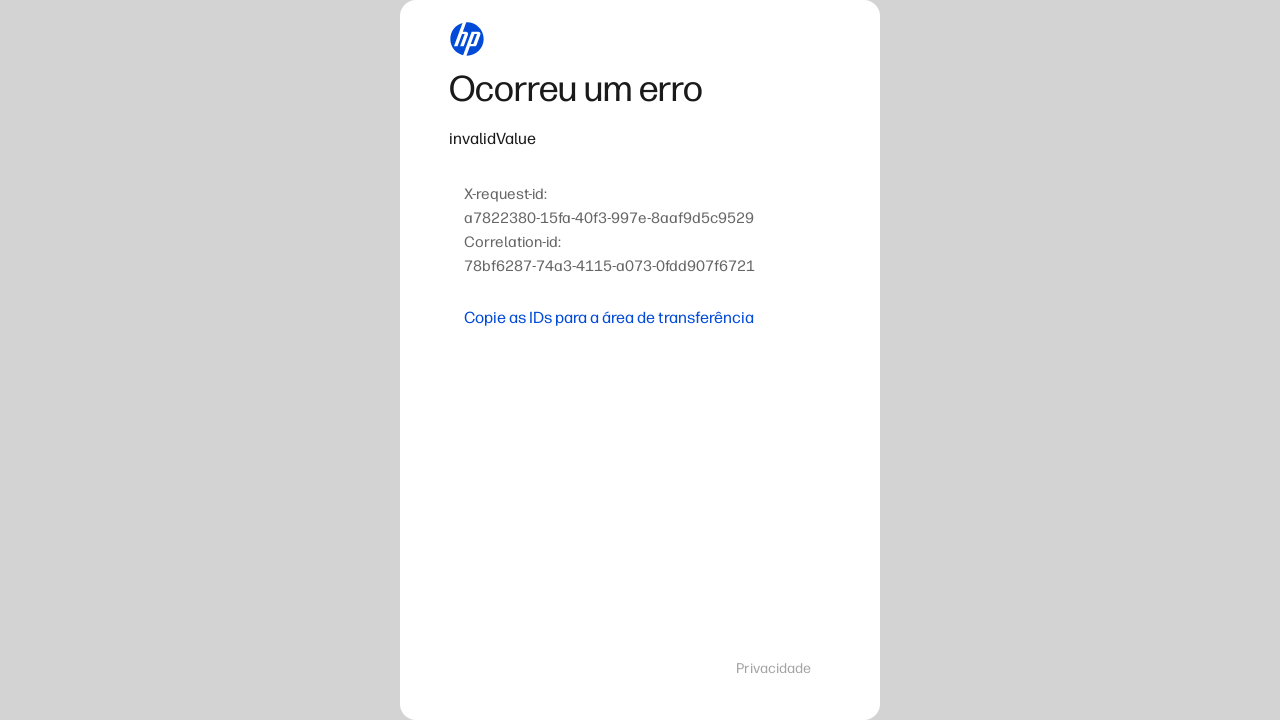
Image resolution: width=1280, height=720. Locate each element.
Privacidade (773, 668)
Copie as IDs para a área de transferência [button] (609, 317)
